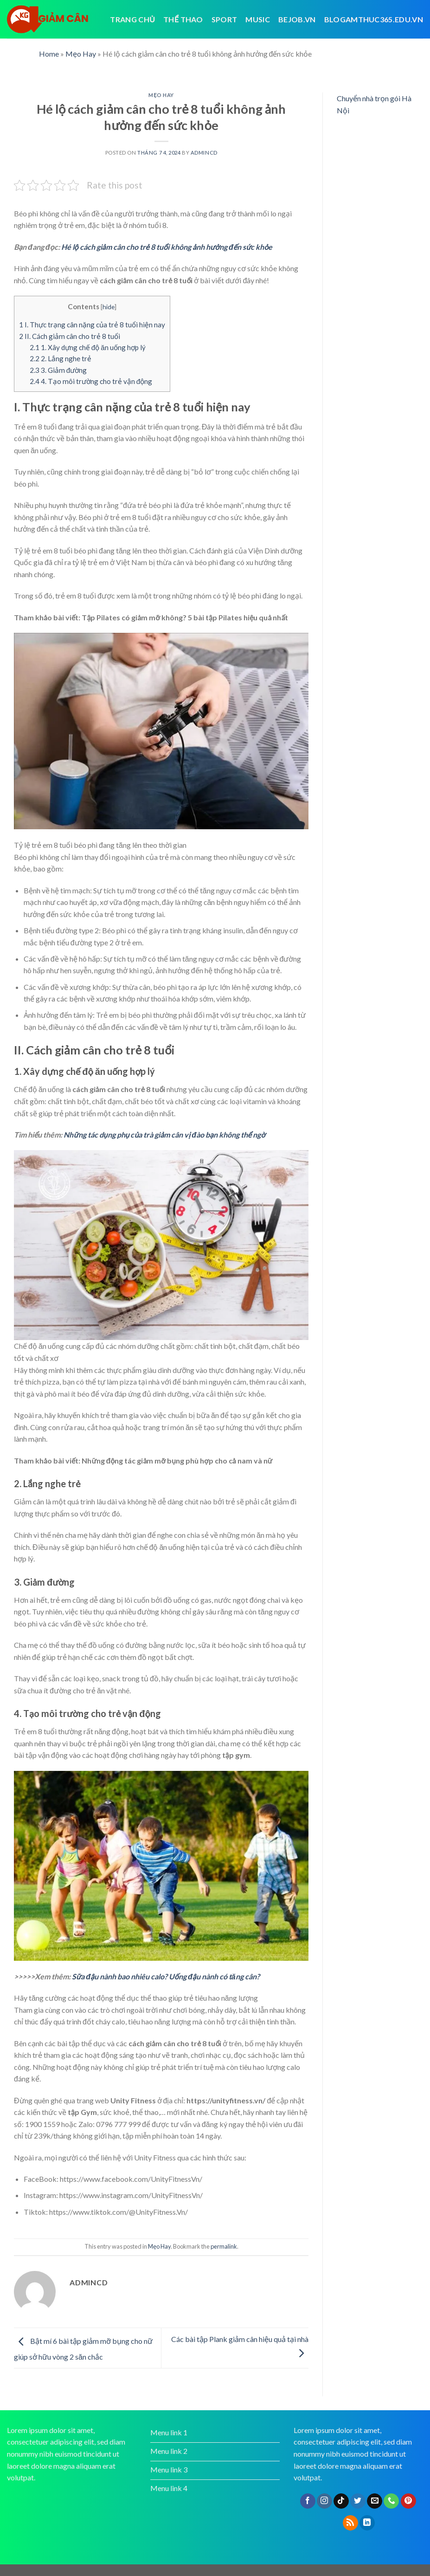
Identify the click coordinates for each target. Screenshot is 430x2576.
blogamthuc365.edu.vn (373, 19)
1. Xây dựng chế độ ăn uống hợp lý (88, 347)
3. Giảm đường (58, 370)
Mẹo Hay (80, 53)
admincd (204, 153)
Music (257, 19)
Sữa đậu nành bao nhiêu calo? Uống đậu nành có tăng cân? (166, 1976)
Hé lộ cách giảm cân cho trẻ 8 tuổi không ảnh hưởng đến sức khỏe (167, 246)
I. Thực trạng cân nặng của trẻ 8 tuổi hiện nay (92, 324)
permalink (224, 2246)
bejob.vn (297, 19)
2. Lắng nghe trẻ (60, 358)
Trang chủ (132, 19)
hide (109, 307)
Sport (224, 19)
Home (49, 53)
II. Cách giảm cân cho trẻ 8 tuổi (69, 336)
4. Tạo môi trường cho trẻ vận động (91, 381)
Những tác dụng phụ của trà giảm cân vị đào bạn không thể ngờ (164, 1134)
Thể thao (183, 19)
